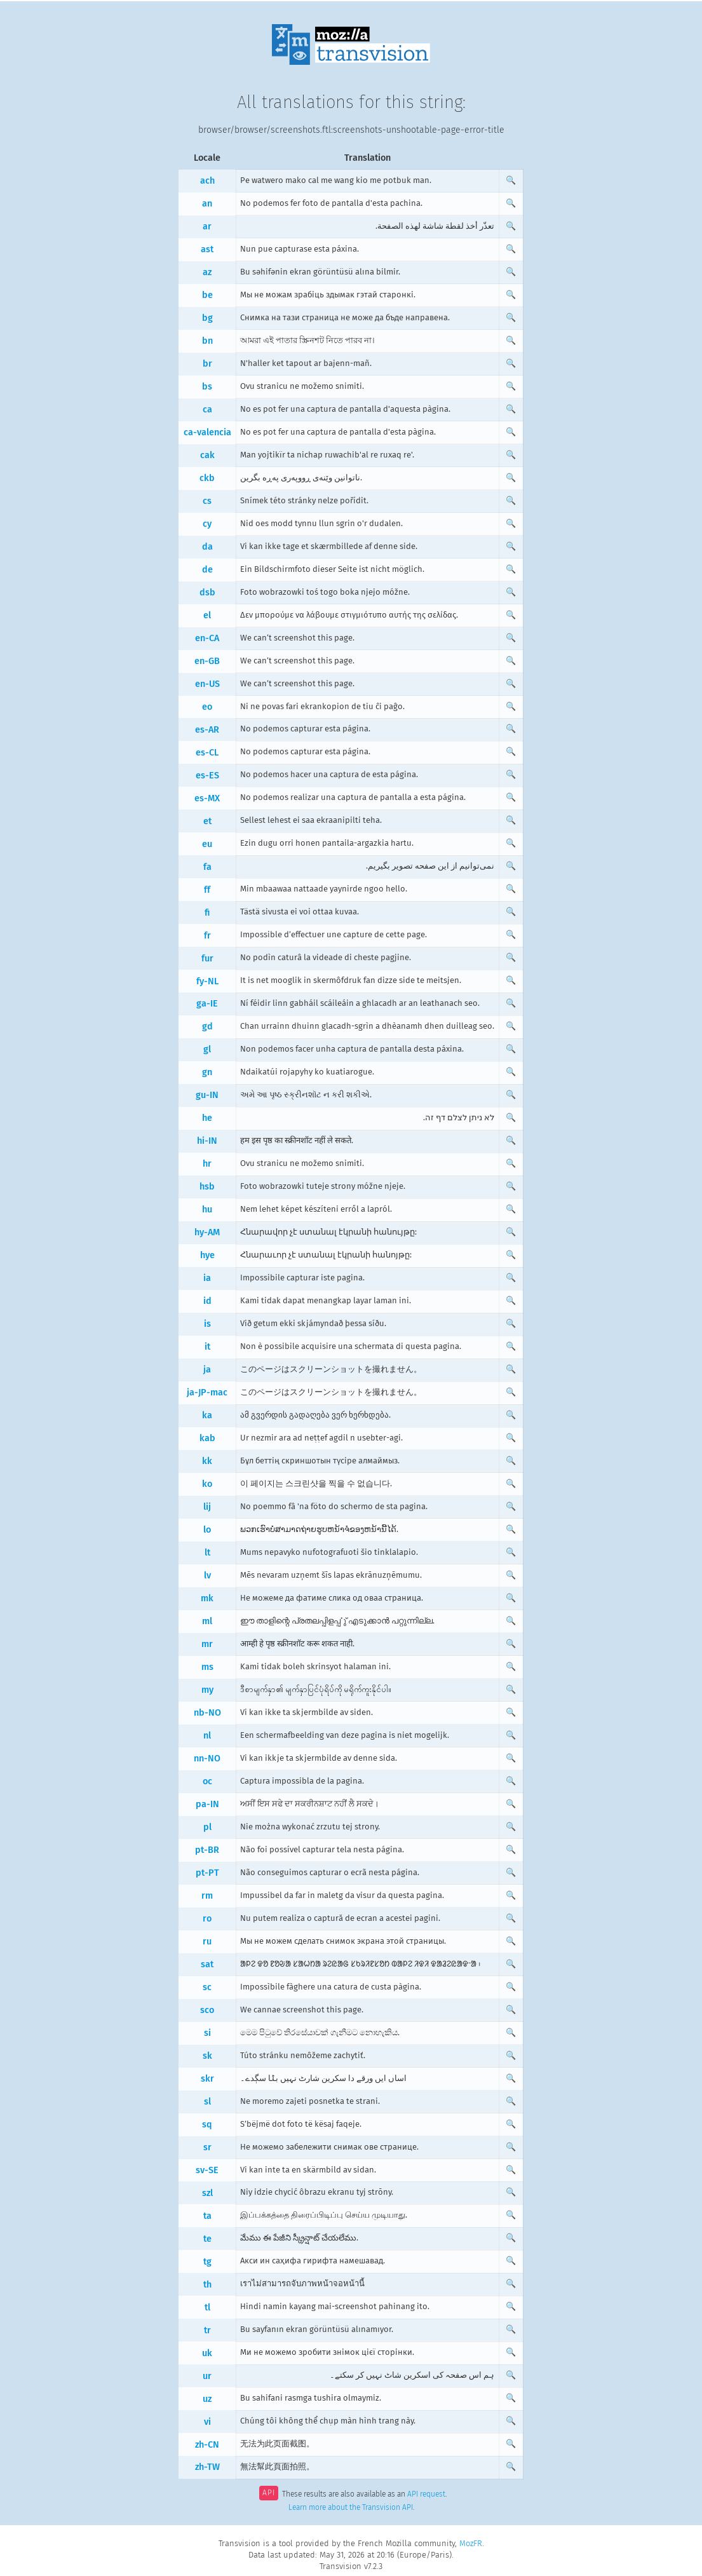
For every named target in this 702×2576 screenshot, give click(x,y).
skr (207, 2078)
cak (207, 455)
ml (207, 1621)
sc (207, 1987)
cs (207, 501)
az (207, 272)
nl (207, 1735)
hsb (207, 1186)
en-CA (207, 638)
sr (207, 2147)
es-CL (207, 752)
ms (207, 1667)
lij (207, 1507)
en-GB (207, 661)
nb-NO (207, 1712)
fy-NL (207, 981)
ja (207, 1369)
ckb (207, 478)
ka (207, 1415)
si (207, 2033)
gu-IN (207, 1095)
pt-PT (207, 1873)
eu (207, 844)
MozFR (470, 2543)
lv (207, 1575)
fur (207, 958)
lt (207, 1552)
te (207, 2239)
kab (207, 1438)
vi (207, 2422)
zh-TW (207, 2467)
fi (207, 912)
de (207, 569)
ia (207, 1278)
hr (207, 1163)
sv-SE (207, 2170)
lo (207, 1529)
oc (207, 1781)
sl (207, 2101)
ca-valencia (207, 432)
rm (207, 1895)
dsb (207, 592)
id (207, 1301)
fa (207, 867)
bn (207, 341)
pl (207, 1827)
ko (207, 1484)
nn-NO (207, 1758)
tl (207, 2307)
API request (426, 2494)
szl (207, 2193)
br (207, 363)
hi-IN (207, 1140)
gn (207, 1072)
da (207, 546)
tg (207, 2261)
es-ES (207, 775)
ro (207, 1918)
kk (207, 1461)
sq (207, 2124)
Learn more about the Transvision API (350, 2507)
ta (207, 2216)
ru (207, 1941)
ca (207, 409)
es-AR (207, 729)
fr (207, 935)
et (207, 821)
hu (207, 1209)
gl (207, 1049)
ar (207, 226)
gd (207, 1026)
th (207, 2284)
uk (207, 2353)
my (207, 1690)
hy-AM (207, 1232)
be (207, 295)
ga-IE (207, 1003)
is (207, 1324)
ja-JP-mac (207, 1392)
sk (207, 2056)
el (207, 615)
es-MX (207, 798)
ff (207, 890)
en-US (207, 684)
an (207, 203)
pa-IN (207, 1804)
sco (207, 2010)
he (207, 1118)
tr (207, 2330)
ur (207, 2376)
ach (207, 180)
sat (207, 1964)
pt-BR (207, 1850)
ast (207, 249)
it (207, 1346)
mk (207, 1598)
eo (207, 707)
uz (207, 2399)
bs (207, 386)
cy (207, 524)
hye (207, 1255)
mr (207, 1644)
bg (207, 318)
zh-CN (207, 2444)
